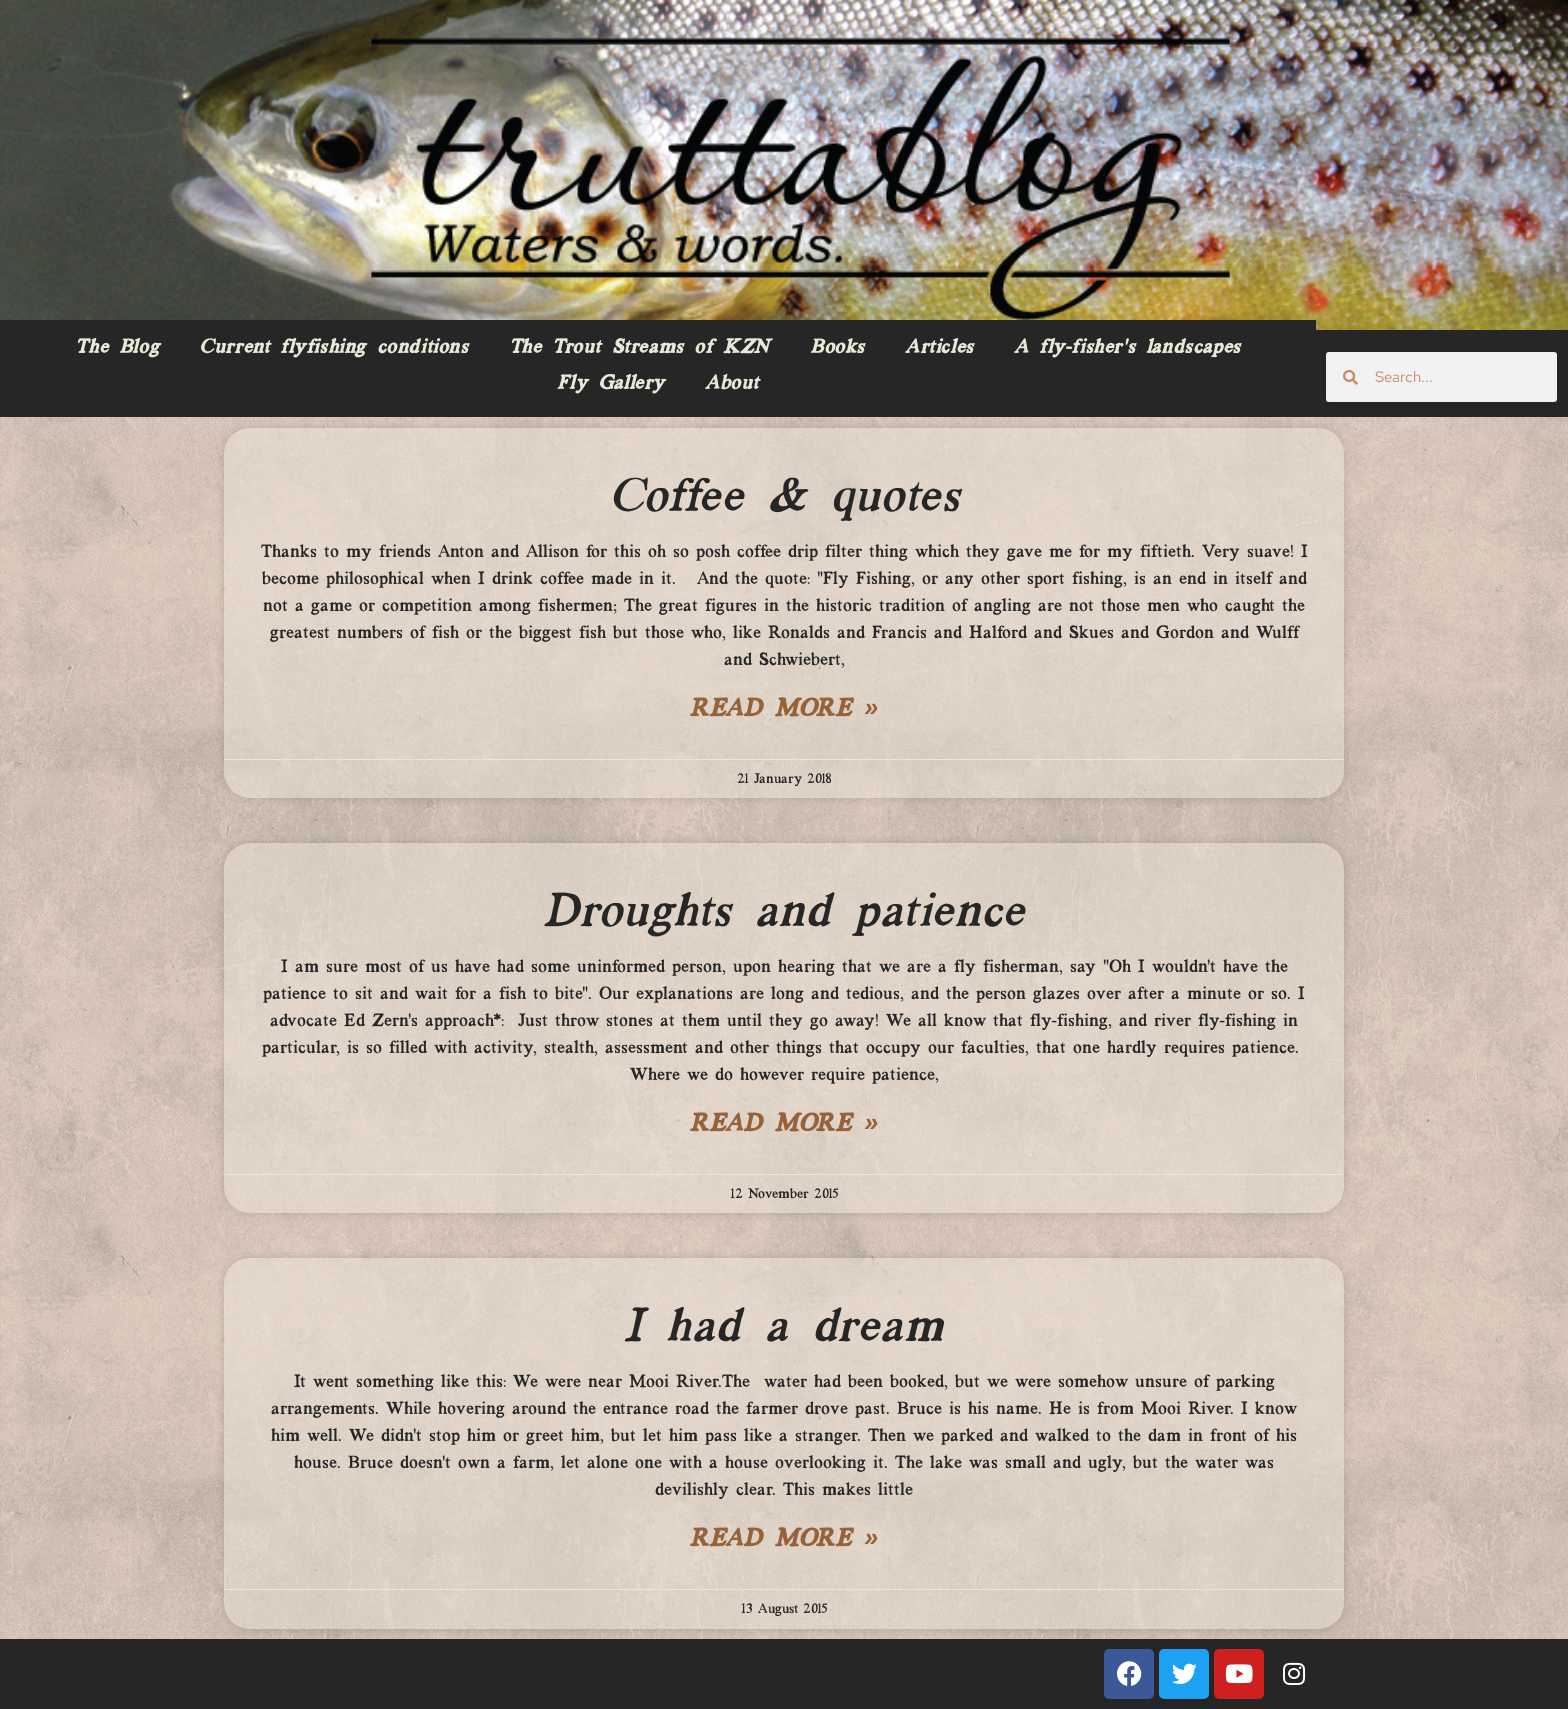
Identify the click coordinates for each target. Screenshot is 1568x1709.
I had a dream (784, 1328)
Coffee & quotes (784, 498)
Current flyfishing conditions (333, 348)
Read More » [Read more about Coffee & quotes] (784, 710)
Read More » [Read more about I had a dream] (784, 1540)
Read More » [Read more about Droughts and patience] (784, 1125)
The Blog (117, 348)
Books (837, 348)
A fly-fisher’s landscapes (1127, 348)
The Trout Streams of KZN (639, 348)
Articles (939, 348)
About (732, 384)
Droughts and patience (784, 913)
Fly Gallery (611, 384)
